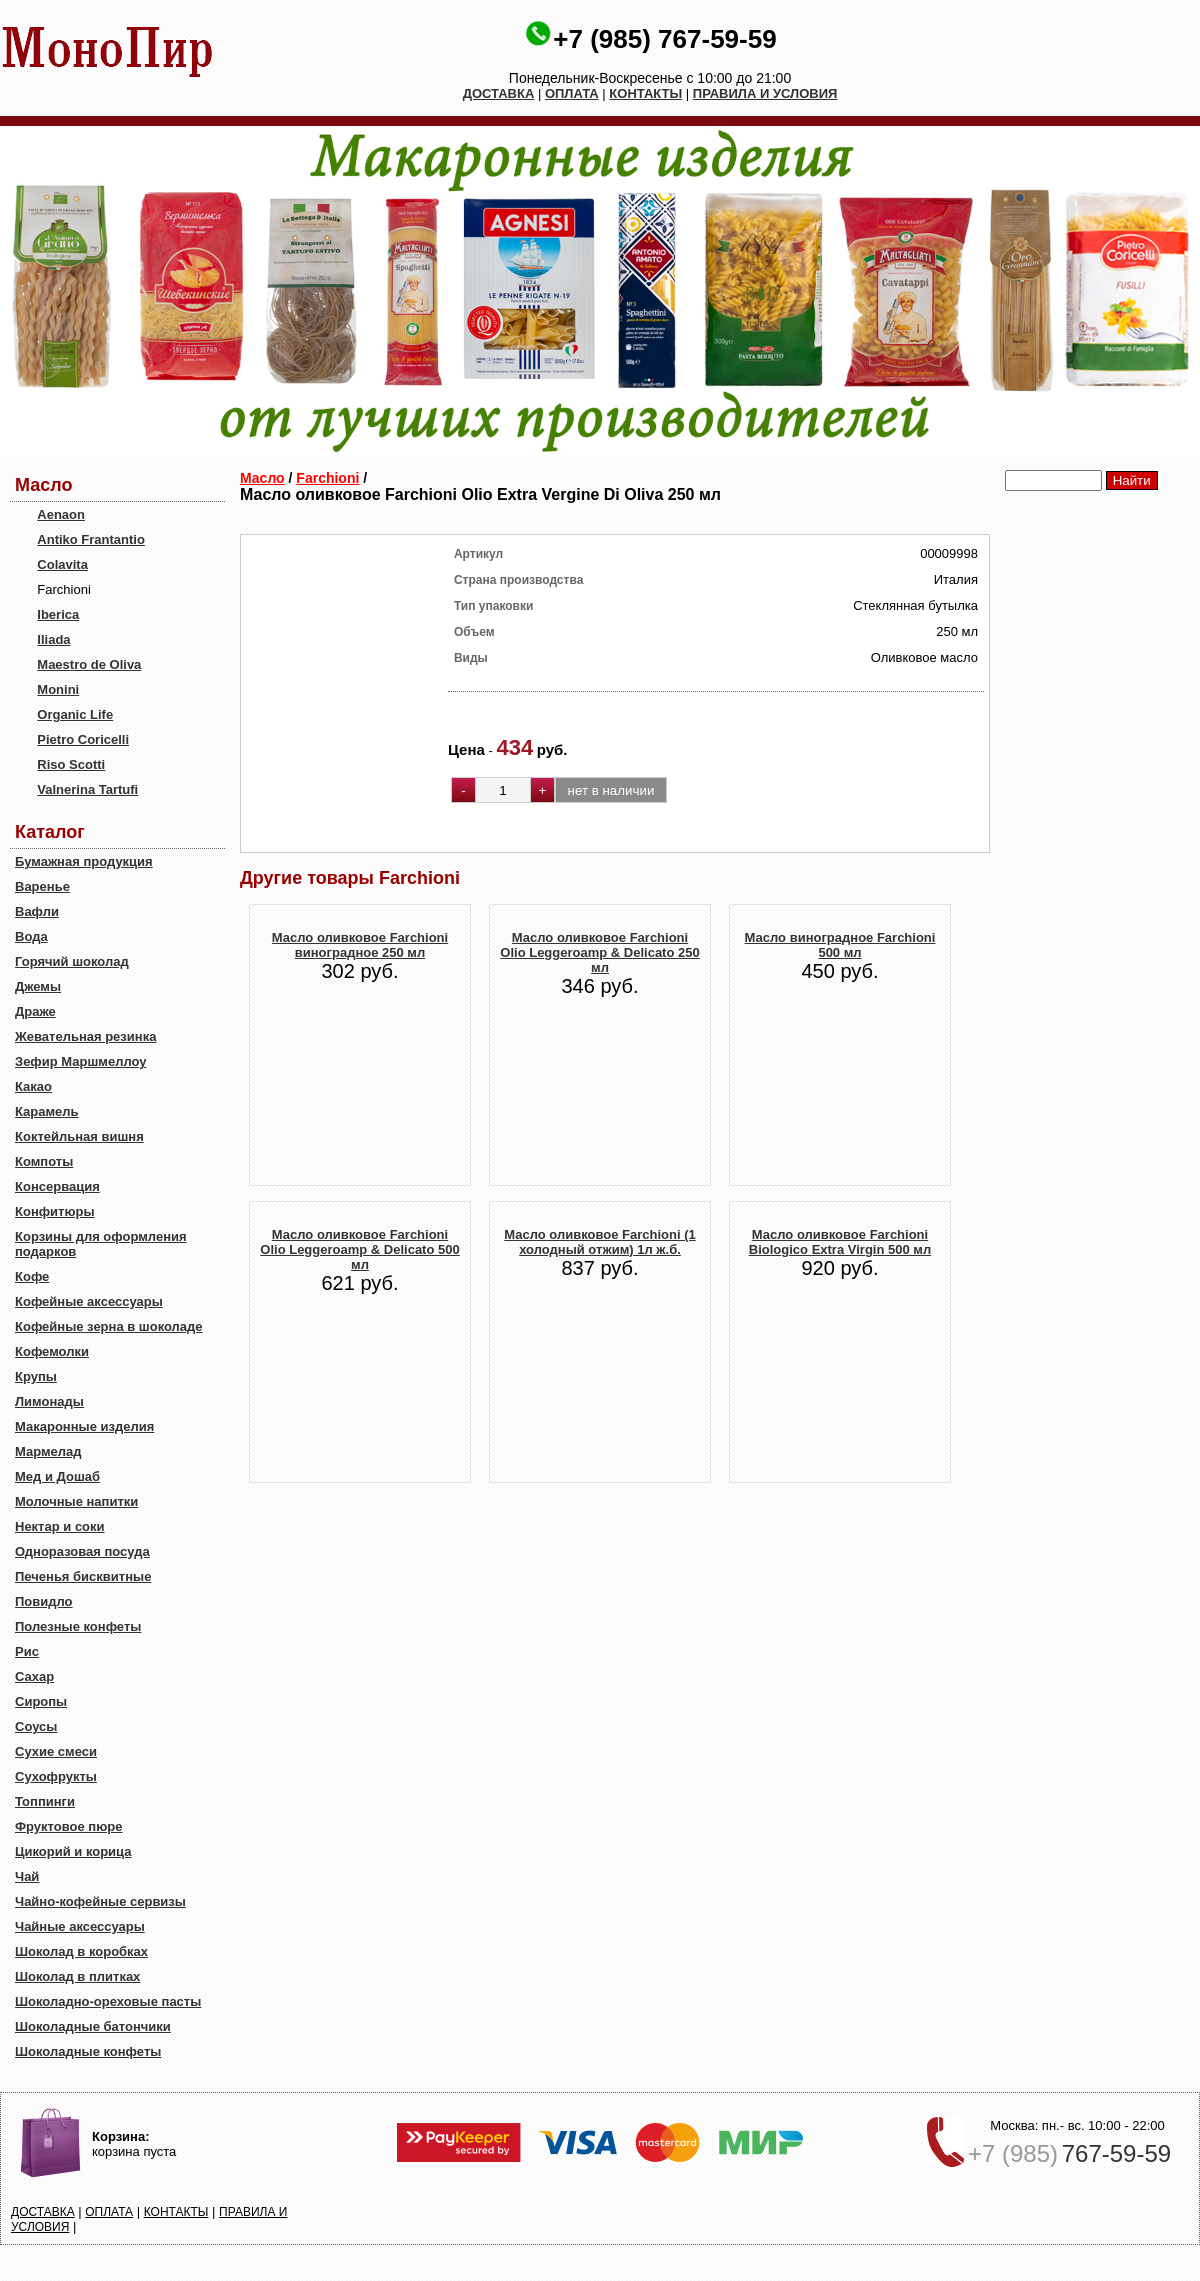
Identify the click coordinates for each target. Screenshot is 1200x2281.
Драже (35, 1011)
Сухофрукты (56, 1776)
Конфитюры (55, 1211)
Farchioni (327, 478)
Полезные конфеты (78, 1626)
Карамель (47, 1111)
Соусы (36, 1726)
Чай (27, 1876)
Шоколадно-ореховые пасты (108, 2001)
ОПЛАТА (572, 93)
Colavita (62, 564)
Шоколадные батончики (93, 2026)
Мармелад (48, 1451)
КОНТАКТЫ (645, 93)
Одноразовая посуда (82, 1551)
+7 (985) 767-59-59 (664, 39)
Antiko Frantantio (91, 539)
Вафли (37, 911)
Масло (262, 478)
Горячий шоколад (72, 961)
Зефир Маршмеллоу (80, 1061)
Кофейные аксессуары (89, 1301)
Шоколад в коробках (81, 1951)
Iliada (53, 639)
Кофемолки (52, 1351)
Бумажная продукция (84, 861)
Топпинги (45, 1801)
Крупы (36, 1376)
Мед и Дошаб (57, 1476)
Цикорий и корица (73, 1851)
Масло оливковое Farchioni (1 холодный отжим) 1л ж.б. (600, 1242)
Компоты (44, 1161)
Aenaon (61, 514)
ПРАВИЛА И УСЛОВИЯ (765, 93)
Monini (58, 689)
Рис (27, 1651)
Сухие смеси (56, 1751)
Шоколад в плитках (77, 1976)
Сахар (34, 1676)
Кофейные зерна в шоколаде (109, 1326)
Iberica (58, 614)
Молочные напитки (76, 1501)
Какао (33, 1086)
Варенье (42, 886)
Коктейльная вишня (79, 1136)
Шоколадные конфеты (88, 2051)
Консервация (57, 1186)
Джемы (38, 986)
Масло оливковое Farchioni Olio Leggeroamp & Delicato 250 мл (599, 952)
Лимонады (49, 1401)
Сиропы (41, 1701)
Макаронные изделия (84, 1426)
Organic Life (75, 714)
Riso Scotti (71, 764)
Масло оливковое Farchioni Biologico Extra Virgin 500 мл (840, 1242)
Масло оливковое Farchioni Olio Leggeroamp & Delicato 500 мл (359, 1249)
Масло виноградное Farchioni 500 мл (840, 945)
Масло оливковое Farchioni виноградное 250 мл (360, 945)
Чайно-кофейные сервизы (100, 1901)
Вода (31, 936)
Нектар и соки (60, 1526)
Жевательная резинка (85, 1036)
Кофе (32, 1276)
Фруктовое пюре (68, 1826)
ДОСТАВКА (499, 93)
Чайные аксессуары (80, 1926)
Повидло (44, 1601)
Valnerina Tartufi (87, 789)
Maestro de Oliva (89, 664)
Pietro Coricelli (83, 739)
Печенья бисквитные (83, 1576)
